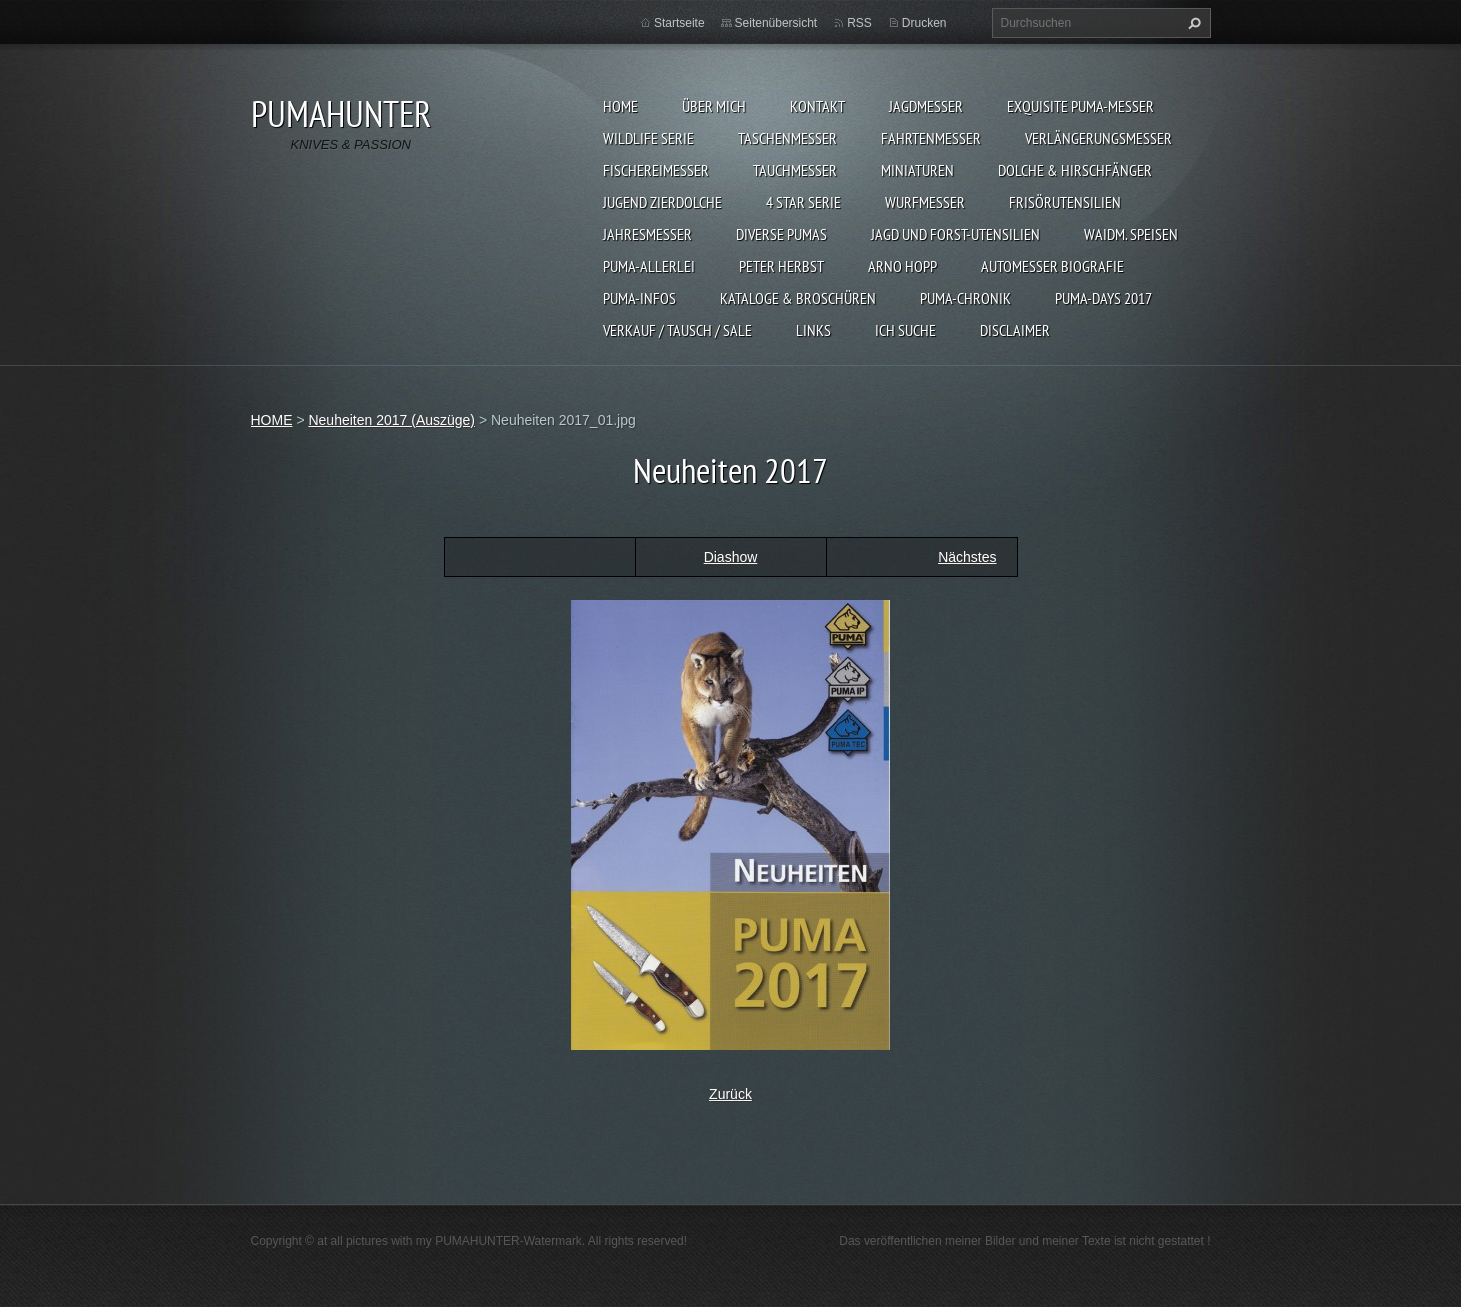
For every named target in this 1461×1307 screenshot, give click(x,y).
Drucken (924, 23)
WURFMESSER (925, 202)
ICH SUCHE (905, 330)
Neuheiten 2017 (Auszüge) (391, 420)
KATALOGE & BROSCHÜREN (798, 298)
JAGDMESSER (926, 106)
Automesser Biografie (1052, 266)
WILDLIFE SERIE (648, 138)
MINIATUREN (917, 170)
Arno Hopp (902, 266)
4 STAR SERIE (803, 202)
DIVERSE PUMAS (781, 234)
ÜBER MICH (714, 106)
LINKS (813, 330)
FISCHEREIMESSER (656, 170)
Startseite (679, 23)
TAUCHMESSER (795, 170)
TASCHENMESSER (787, 138)
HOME (620, 106)
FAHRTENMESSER (931, 138)
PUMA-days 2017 (1103, 298)
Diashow (731, 557)
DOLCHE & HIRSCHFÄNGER (1075, 170)
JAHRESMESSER (647, 234)
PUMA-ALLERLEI (649, 266)
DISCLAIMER (1015, 330)
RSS (859, 23)
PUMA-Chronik (965, 298)
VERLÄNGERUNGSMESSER (1098, 138)
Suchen (1192, 23)
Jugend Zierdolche (662, 202)
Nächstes (967, 557)
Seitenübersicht (776, 23)
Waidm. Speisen (1131, 234)
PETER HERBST (781, 266)
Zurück (730, 1094)
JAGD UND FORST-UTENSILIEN (955, 234)
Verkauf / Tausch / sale (677, 330)
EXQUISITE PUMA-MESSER (1080, 106)
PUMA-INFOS (639, 298)
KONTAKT (817, 106)
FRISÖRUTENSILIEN (1065, 202)
